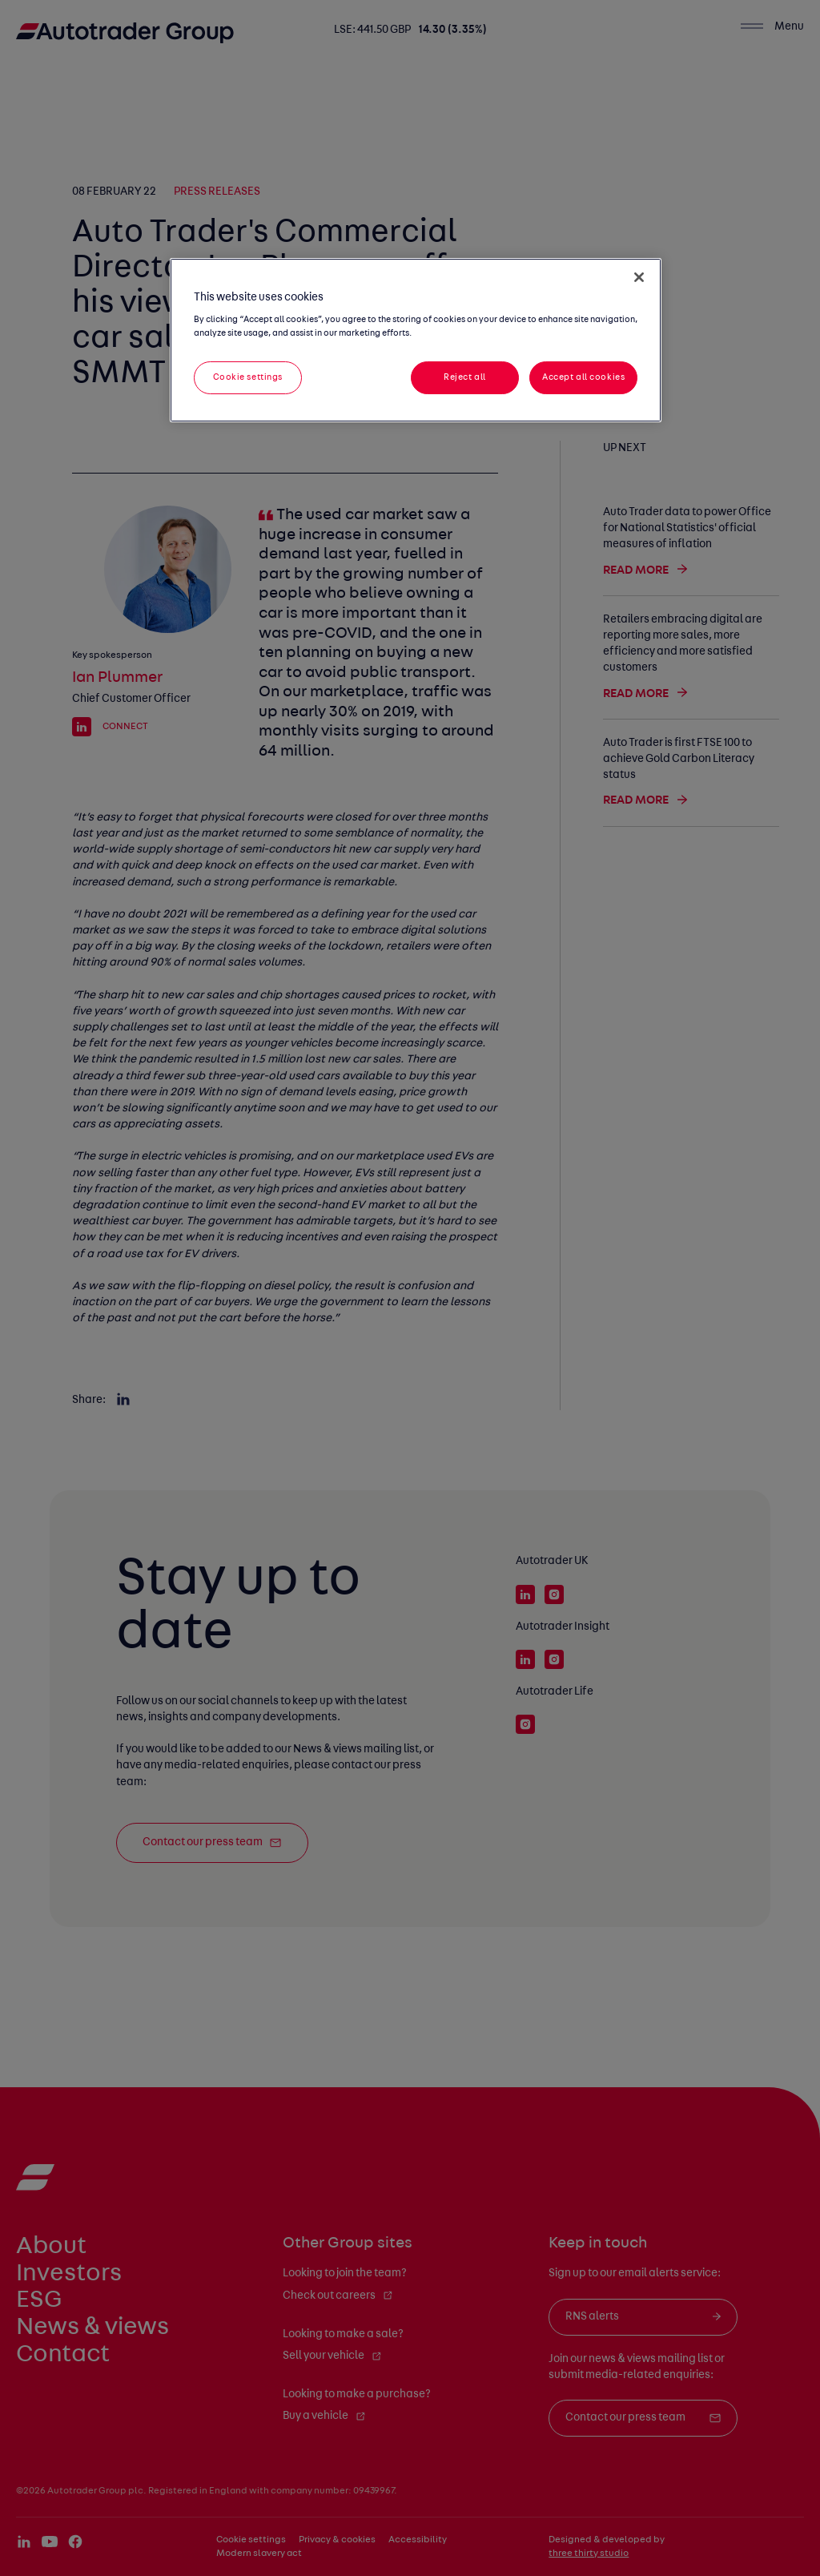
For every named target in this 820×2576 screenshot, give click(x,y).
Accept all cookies (583, 377)
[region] (415, 340)
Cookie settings (248, 377)
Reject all (465, 377)
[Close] (639, 277)
